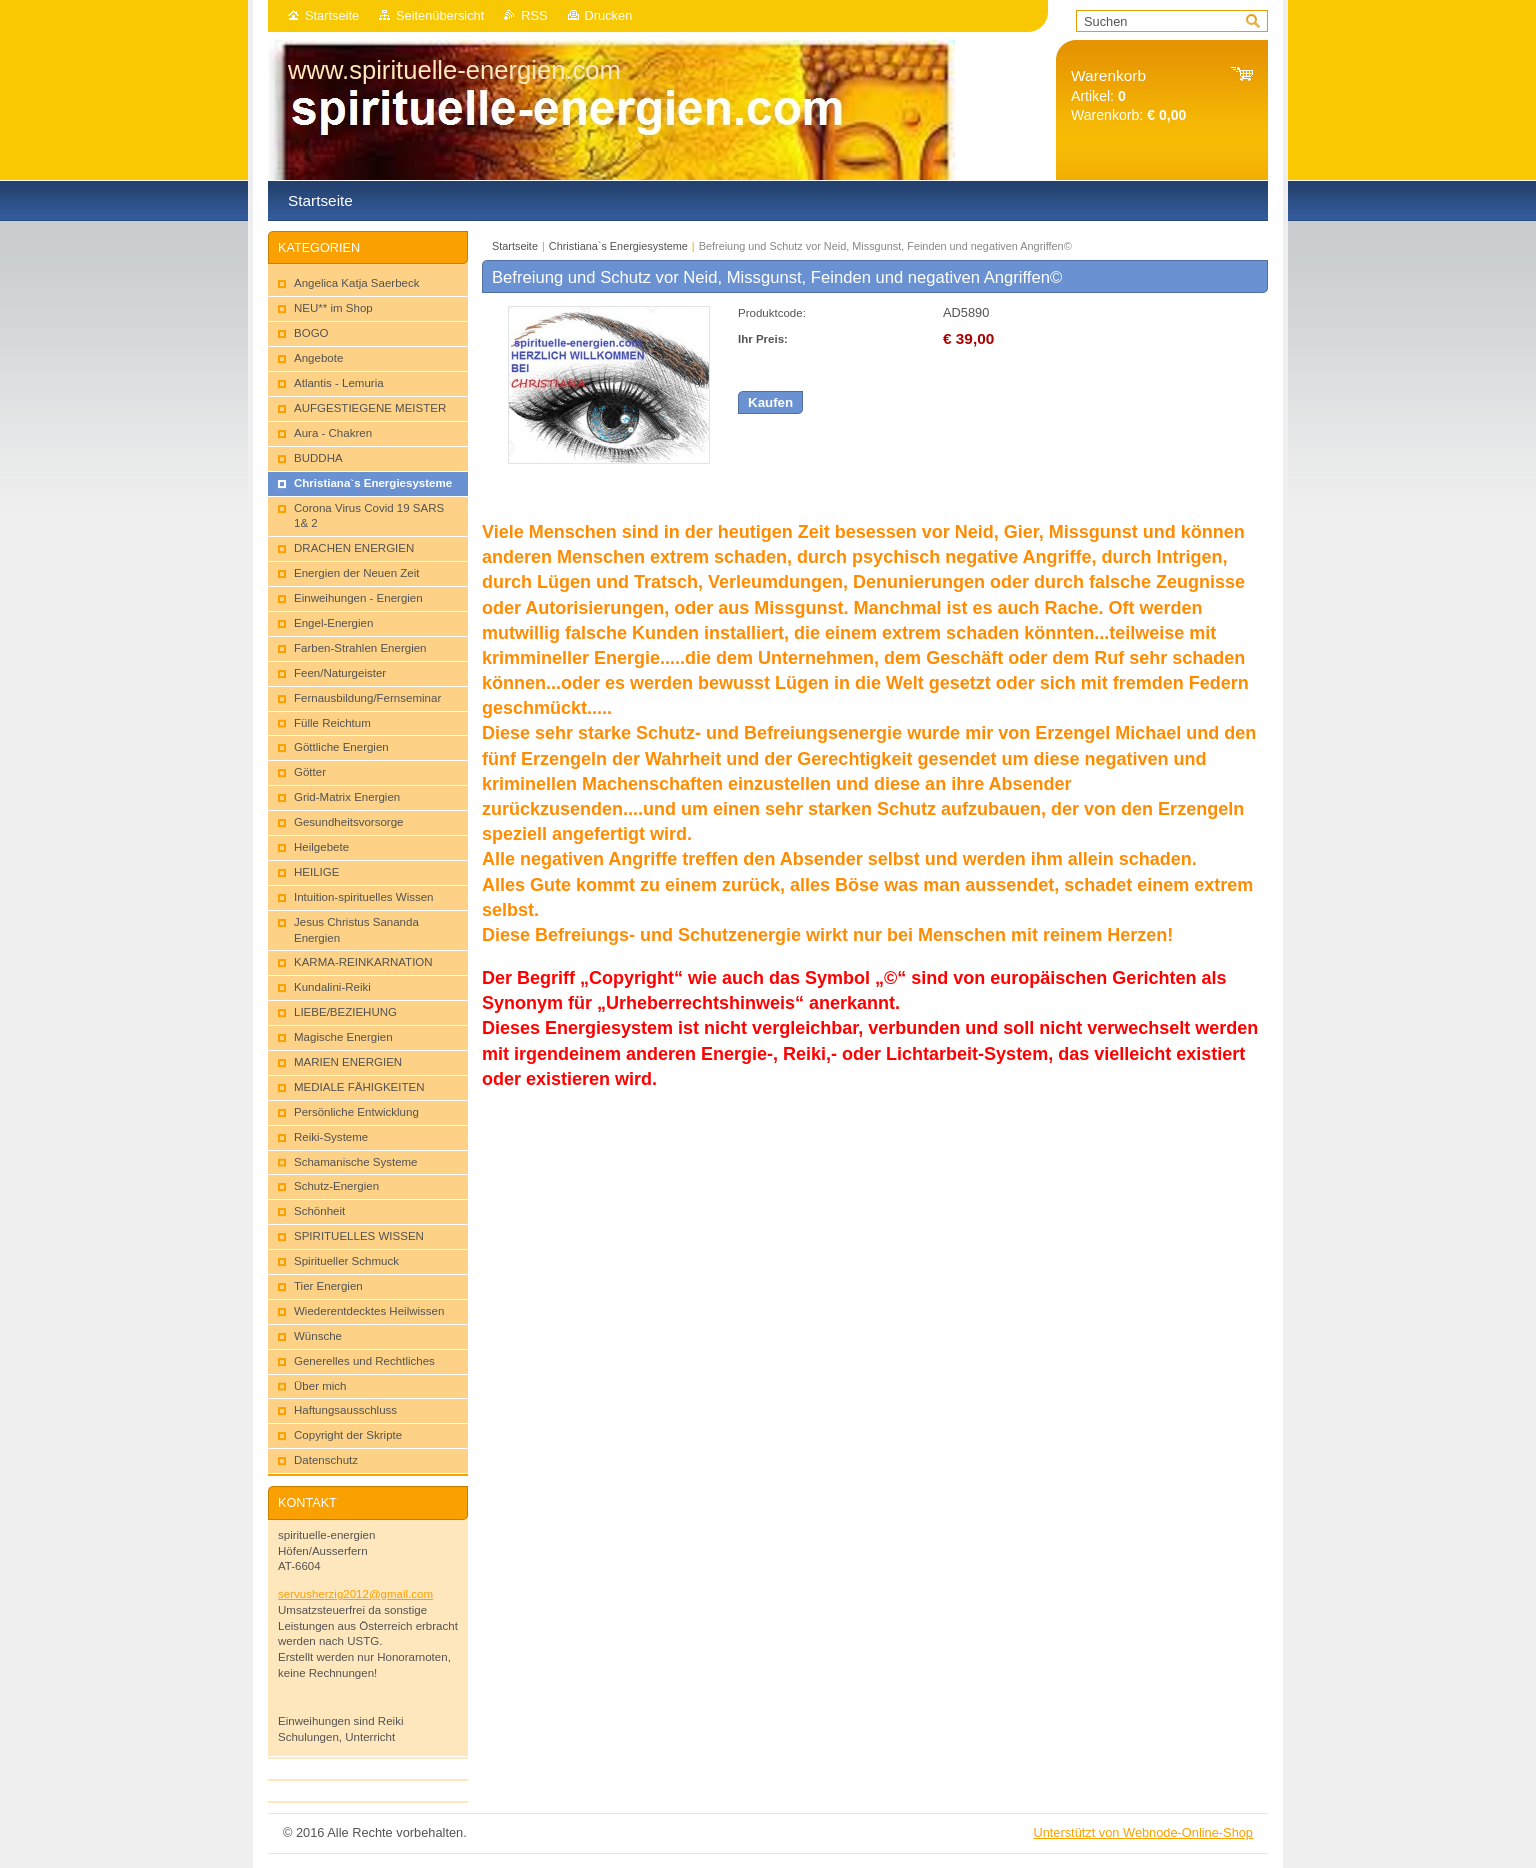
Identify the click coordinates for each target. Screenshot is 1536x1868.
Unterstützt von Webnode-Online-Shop (1143, 1832)
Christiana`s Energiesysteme (618, 246)
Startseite (332, 15)
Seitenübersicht (440, 15)
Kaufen (770, 402)
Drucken (609, 15)
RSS (534, 15)
